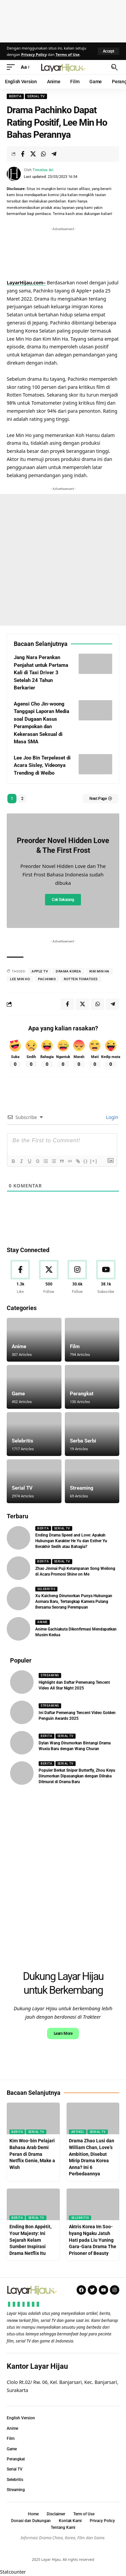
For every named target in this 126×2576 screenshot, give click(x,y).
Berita (15, 96)
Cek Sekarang (63, 899)
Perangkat (81, 1394)
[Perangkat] (92, 1387)
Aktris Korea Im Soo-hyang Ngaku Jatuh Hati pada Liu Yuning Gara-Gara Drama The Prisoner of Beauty (92, 2240)
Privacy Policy (34, 54)
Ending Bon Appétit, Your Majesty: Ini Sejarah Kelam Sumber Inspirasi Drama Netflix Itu (30, 2240)
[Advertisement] (63, 20)
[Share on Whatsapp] (43, 154)
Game (18, 1394)
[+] (93, 1160)
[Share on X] (33, 154)
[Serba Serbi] (92, 1434)
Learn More (63, 2033)
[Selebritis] (34, 1434)
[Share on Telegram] (53, 154)
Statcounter (13, 2572)
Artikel (78, 2132)
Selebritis (22, 1441)
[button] (108, 51)
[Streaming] (92, 1481)
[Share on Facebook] (22, 154)
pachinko (47, 979)
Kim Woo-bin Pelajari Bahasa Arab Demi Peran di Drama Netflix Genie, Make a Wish (32, 2154)
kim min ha (99, 971)
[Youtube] (105, 1277)
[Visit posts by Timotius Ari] (14, 174)
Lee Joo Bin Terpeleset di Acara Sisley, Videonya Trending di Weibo (42, 765)
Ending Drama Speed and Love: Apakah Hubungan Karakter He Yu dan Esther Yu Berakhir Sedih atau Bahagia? (71, 1541)
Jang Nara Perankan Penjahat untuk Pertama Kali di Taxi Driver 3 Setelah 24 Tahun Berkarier (41, 672)
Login (111, 1117)
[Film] (92, 1340)
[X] (48, 1277)
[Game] (34, 1387)
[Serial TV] (34, 1481)
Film (75, 1346)
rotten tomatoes (81, 979)
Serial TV (36, 96)
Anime (19, 1346)
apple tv (40, 971)
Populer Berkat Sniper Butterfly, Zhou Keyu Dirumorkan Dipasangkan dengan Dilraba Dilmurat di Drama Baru (77, 1776)
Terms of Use (67, 54)
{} (85, 1160)
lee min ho (20, 979)
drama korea (68, 971)
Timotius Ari (43, 170)
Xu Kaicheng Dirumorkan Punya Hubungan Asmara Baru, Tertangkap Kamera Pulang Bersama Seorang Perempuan (73, 1601)
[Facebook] (20, 1277)
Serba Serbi (83, 1441)
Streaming (81, 1488)
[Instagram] (77, 1277)
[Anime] (34, 1340)
